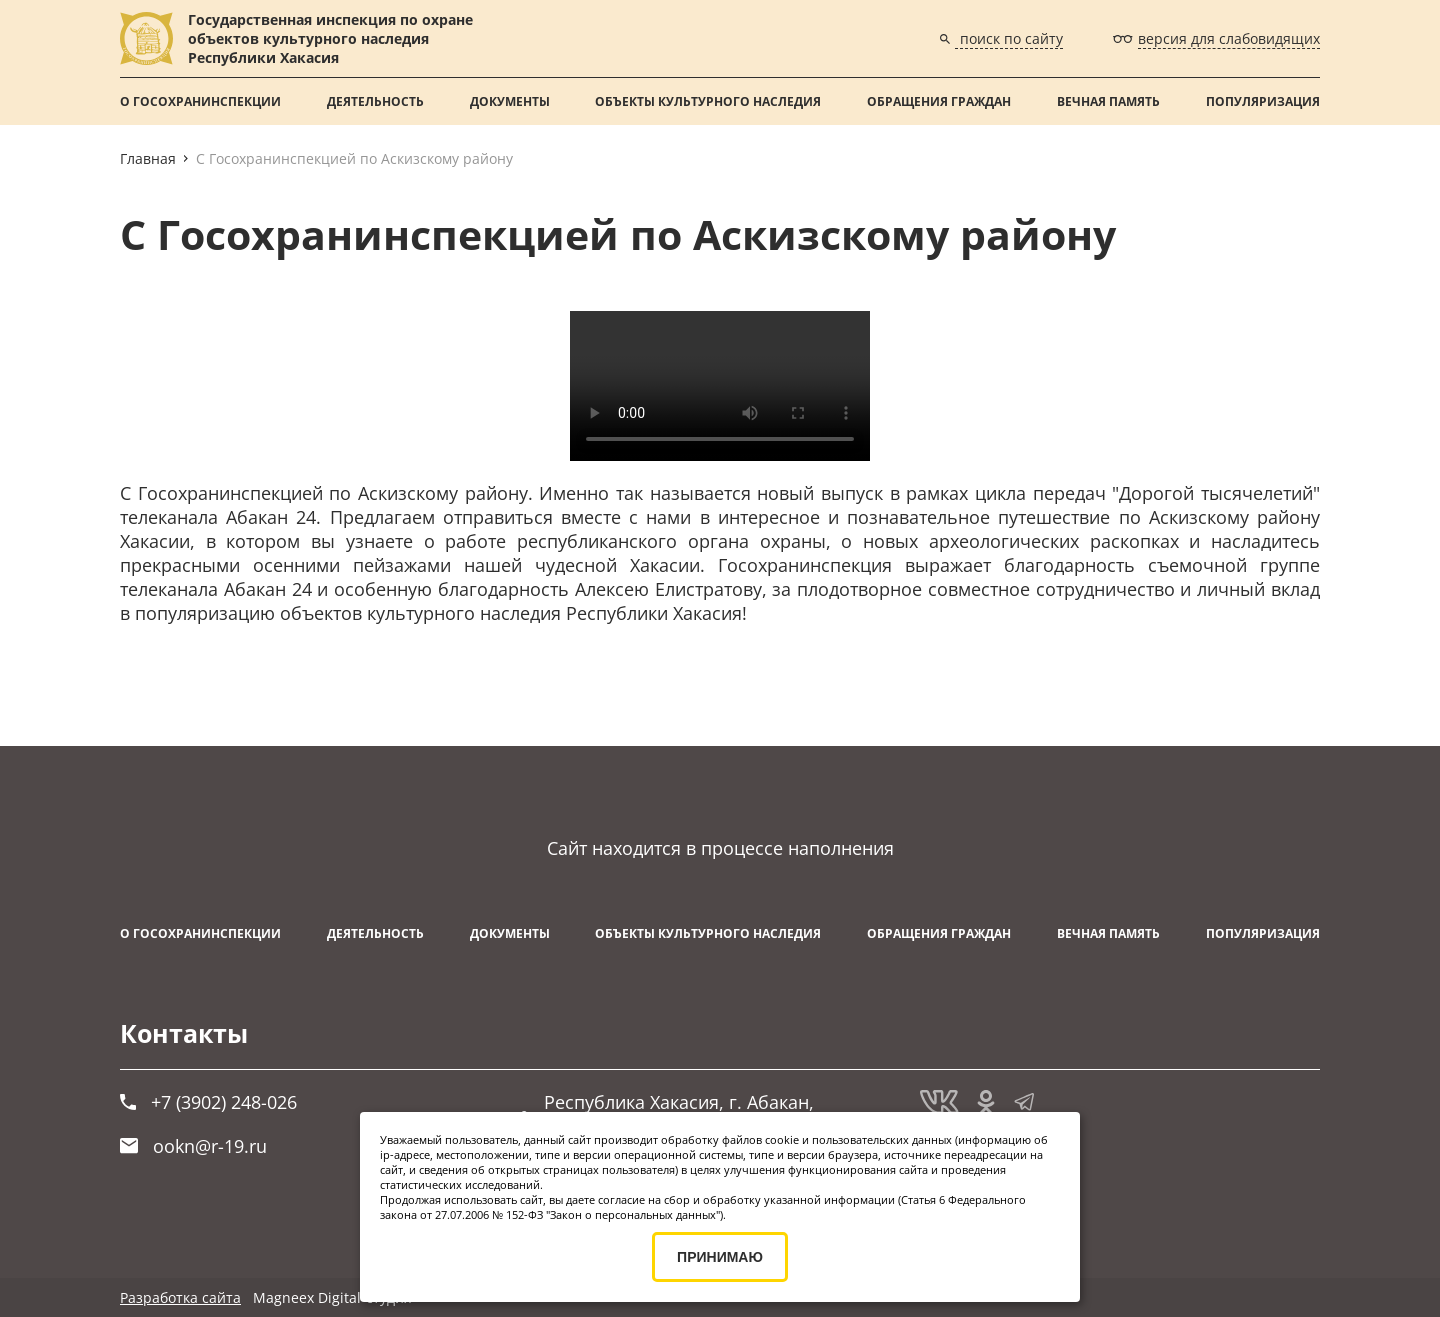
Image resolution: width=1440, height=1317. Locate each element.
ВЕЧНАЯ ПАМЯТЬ (1108, 101)
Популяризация (1263, 101)
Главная (148, 158)
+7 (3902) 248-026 (208, 1102)
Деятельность (375, 101)
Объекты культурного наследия (708, 101)
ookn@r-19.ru (193, 1146)
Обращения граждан (939, 101)
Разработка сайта (180, 1297)
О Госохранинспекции (200, 101)
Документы (510, 101)
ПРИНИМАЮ (720, 1257)
